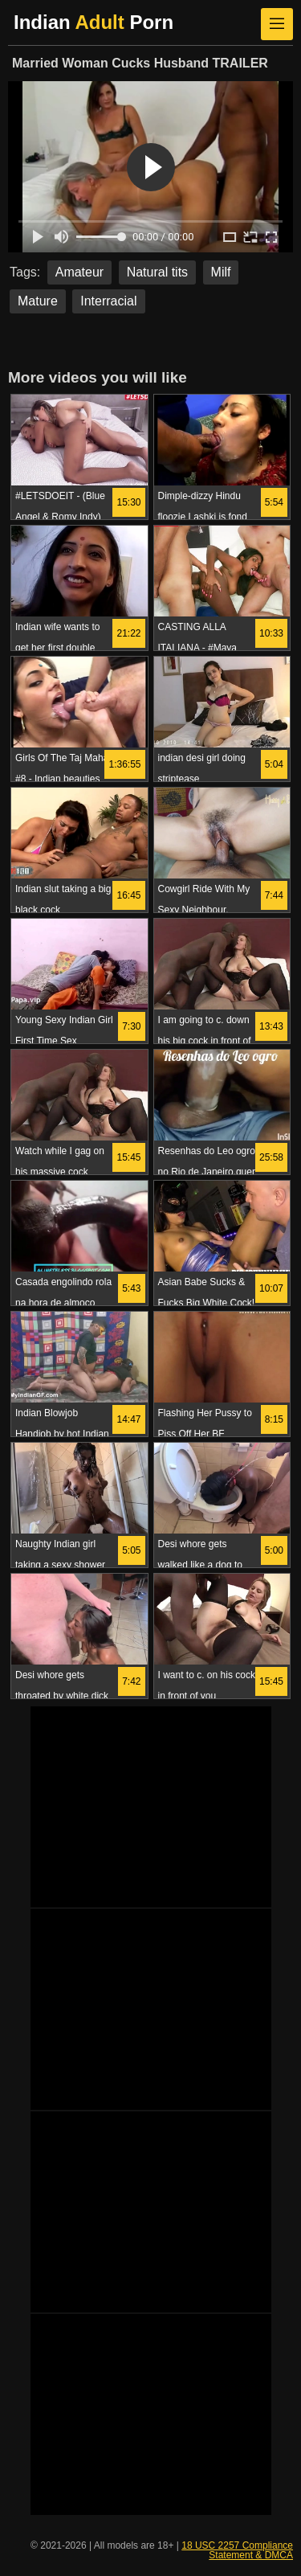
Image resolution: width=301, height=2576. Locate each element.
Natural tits (157, 272)
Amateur (79, 272)
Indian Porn (93, 22)
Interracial (108, 301)
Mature (38, 301)
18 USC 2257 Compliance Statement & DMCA (237, 2550)
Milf (221, 272)
